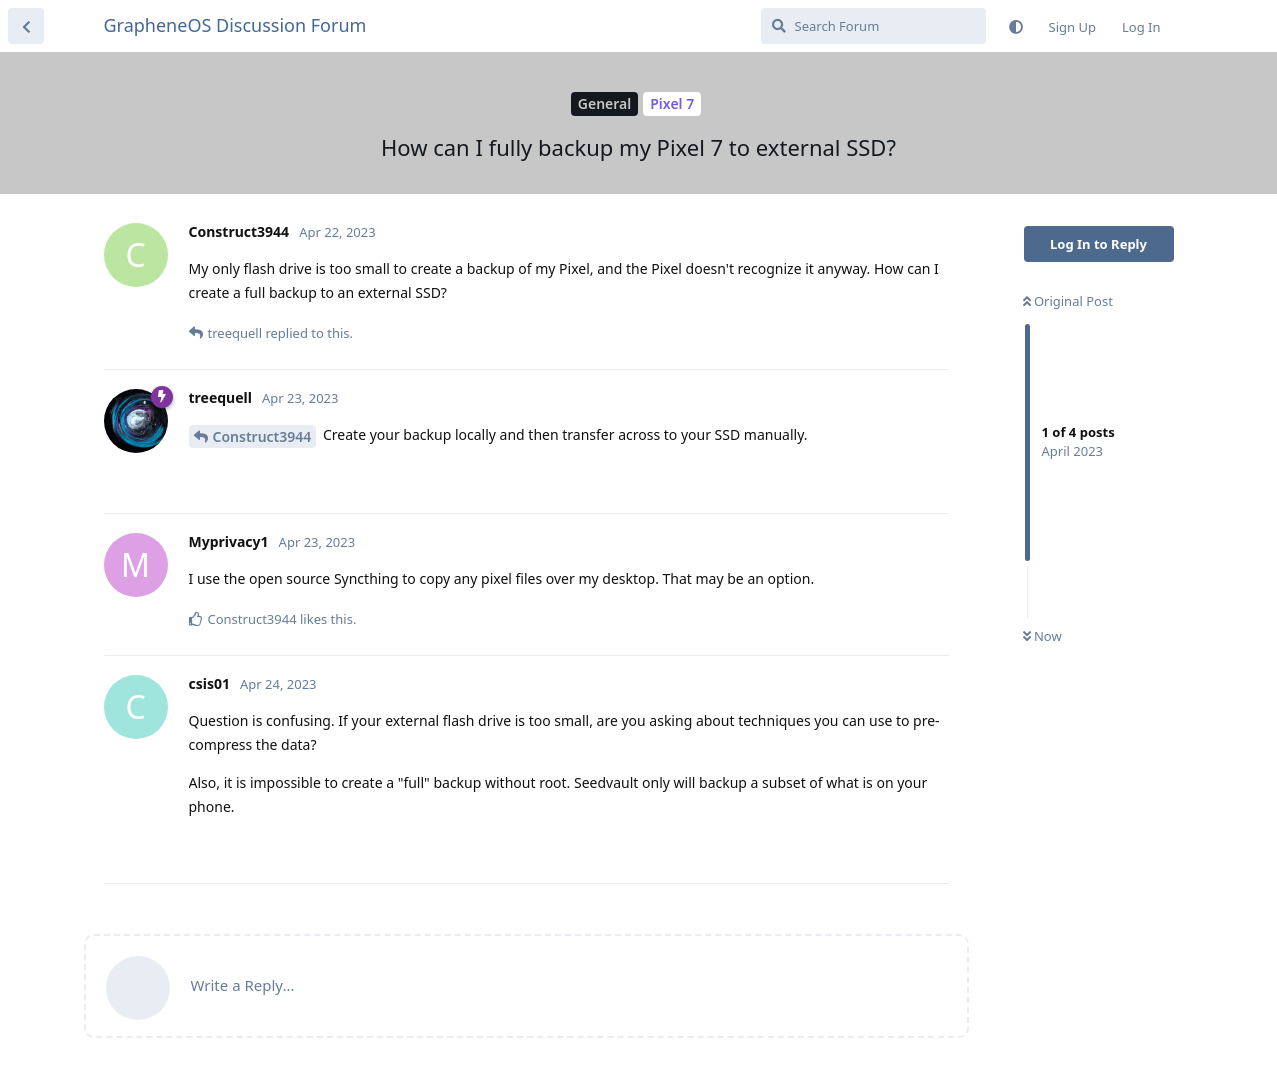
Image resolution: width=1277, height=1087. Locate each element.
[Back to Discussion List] (26, 26)
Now (1042, 636)
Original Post (1068, 301)
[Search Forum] (873, 26)
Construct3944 (262, 436)
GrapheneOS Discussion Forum (235, 25)
